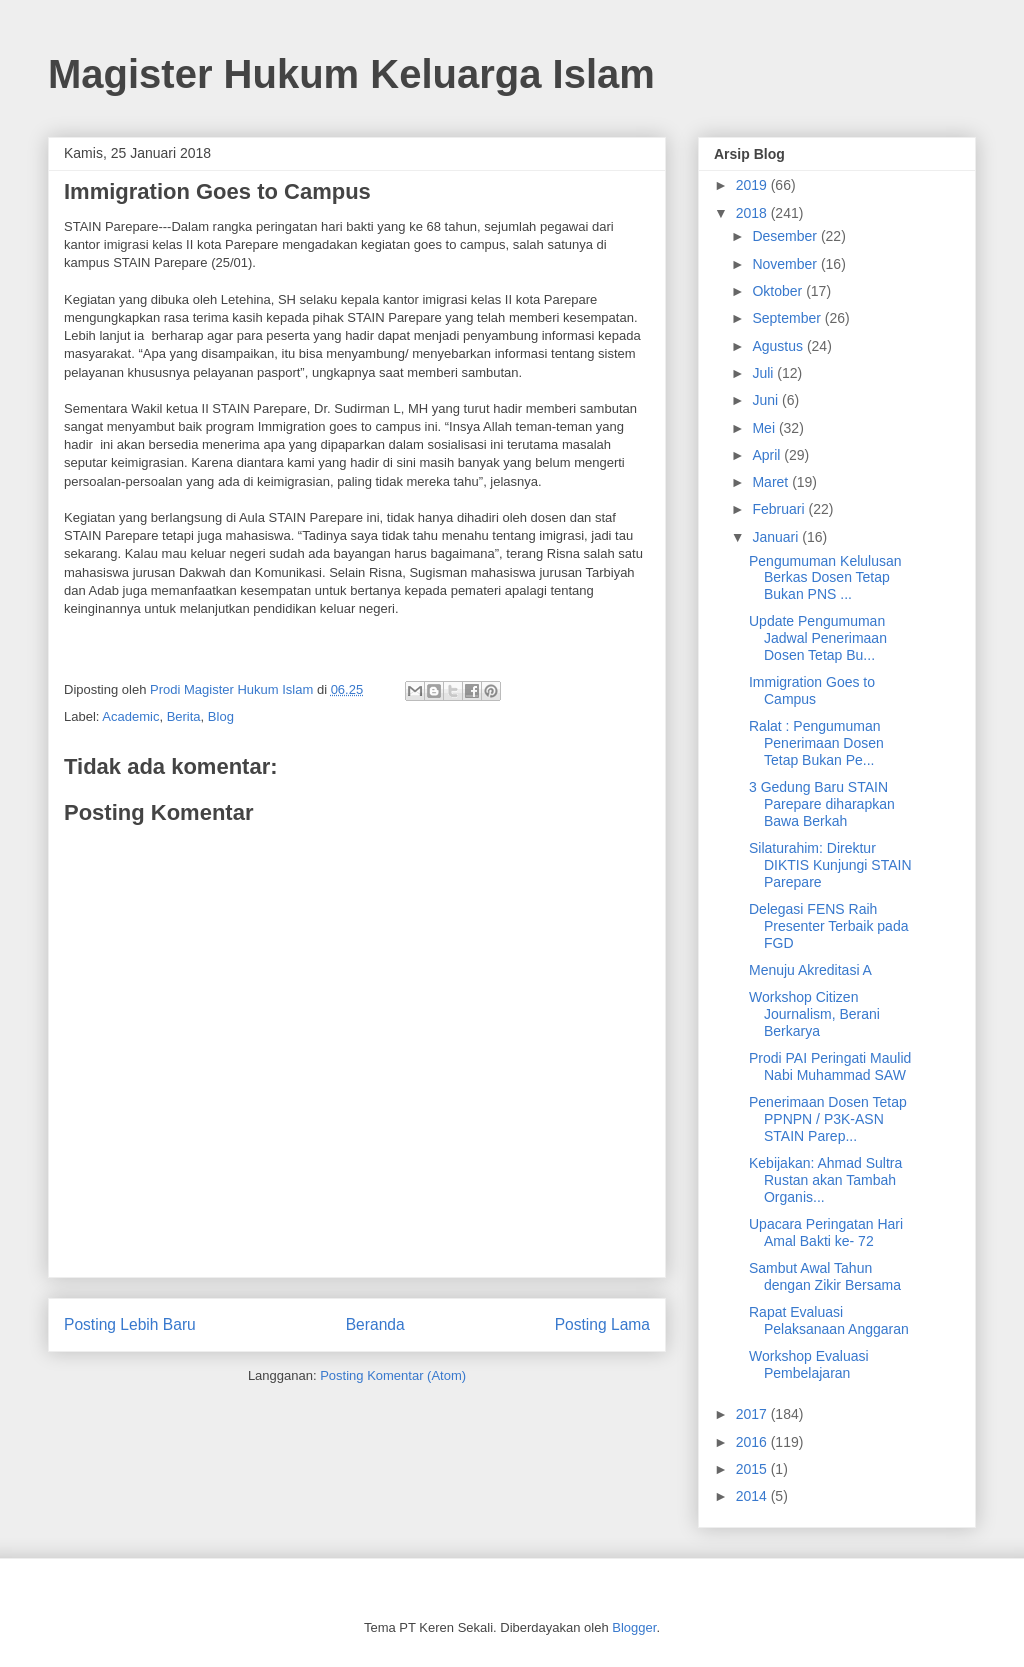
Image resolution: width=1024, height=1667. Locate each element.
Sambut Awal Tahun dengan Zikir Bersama (825, 1276)
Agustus (779, 346)
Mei (765, 428)
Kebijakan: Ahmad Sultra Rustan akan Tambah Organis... (825, 1180)
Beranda (375, 1324)
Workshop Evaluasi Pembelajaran (809, 1364)
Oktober (779, 291)
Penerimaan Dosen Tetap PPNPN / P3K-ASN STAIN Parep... (828, 1119)
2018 (753, 213)
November (786, 264)
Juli (764, 373)
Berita (184, 716)
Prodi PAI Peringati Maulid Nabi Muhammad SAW (830, 1066)
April (768, 455)
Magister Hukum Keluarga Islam (351, 74)
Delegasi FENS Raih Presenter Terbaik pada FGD (829, 926)
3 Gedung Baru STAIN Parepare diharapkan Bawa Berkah (822, 804)
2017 (753, 1414)
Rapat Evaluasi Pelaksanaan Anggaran (829, 1320)
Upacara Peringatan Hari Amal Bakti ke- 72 (826, 1232)
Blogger (634, 1627)
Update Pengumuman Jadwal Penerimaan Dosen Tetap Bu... (818, 638)
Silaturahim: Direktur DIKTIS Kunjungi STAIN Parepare (830, 865)
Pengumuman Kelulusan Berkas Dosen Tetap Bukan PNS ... (825, 578)
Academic (130, 716)
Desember (786, 236)
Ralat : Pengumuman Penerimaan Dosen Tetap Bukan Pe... (816, 743)
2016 (753, 1442)
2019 (753, 185)
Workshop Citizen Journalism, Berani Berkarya (814, 1014)
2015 (753, 1469)
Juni (767, 400)
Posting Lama (602, 1324)
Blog (221, 716)
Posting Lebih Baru (130, 1324)
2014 (753, 1496)
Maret (772, 482)
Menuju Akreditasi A (810, 970)
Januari (777, 537)
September (788, 318)
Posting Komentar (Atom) (393, 1375)
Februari (780, 509)
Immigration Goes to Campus (812, 690)
